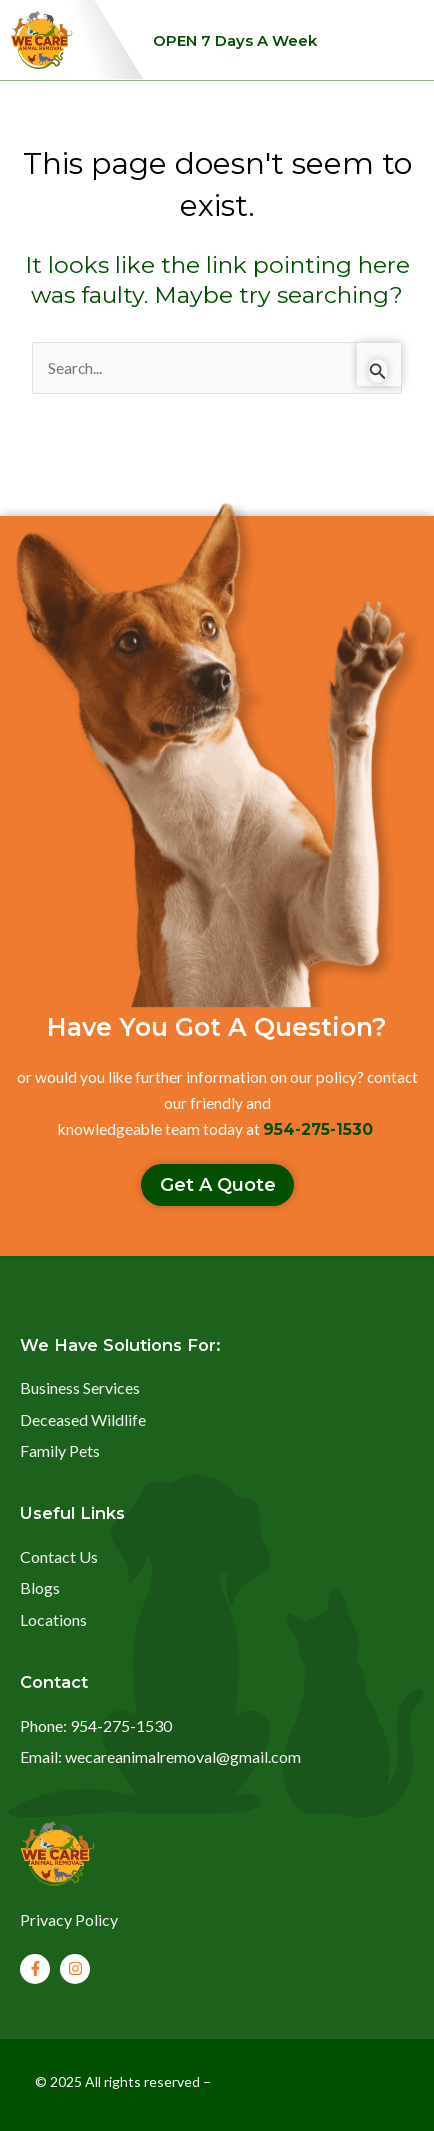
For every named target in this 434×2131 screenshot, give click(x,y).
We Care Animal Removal (306, 2082)
